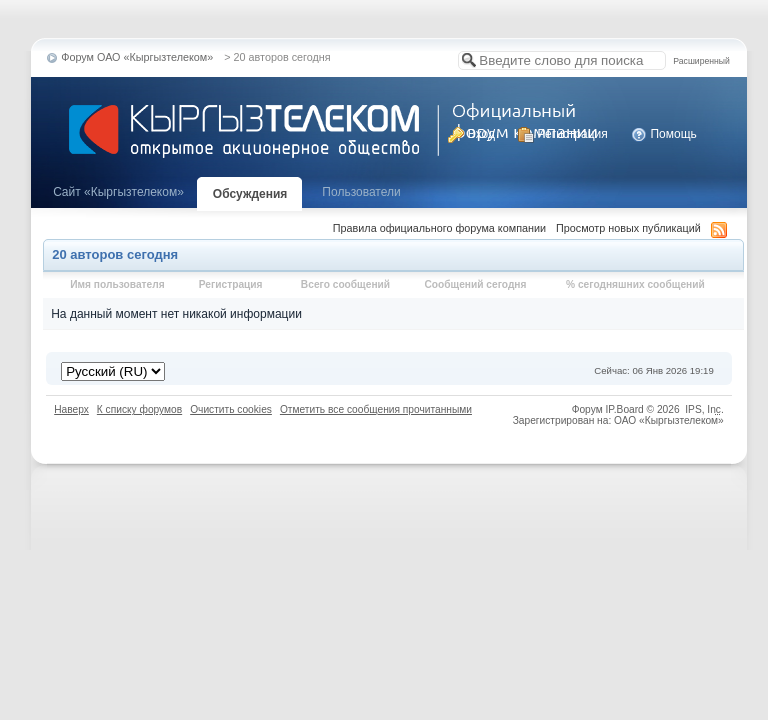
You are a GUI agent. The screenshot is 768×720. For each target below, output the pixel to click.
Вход (471, 134)
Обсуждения (250, 194)
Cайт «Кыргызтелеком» (118, 192)
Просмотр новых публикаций (628, 228)
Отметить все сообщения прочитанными (376, 409)
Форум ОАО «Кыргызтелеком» (137, 57)
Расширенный (701, 61)
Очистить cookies (231, 409)
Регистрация (562, 134)
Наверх (71, 409)
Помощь (664, 134)
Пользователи (361, 192)
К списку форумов (139, 409)
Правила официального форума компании (439, 228)
